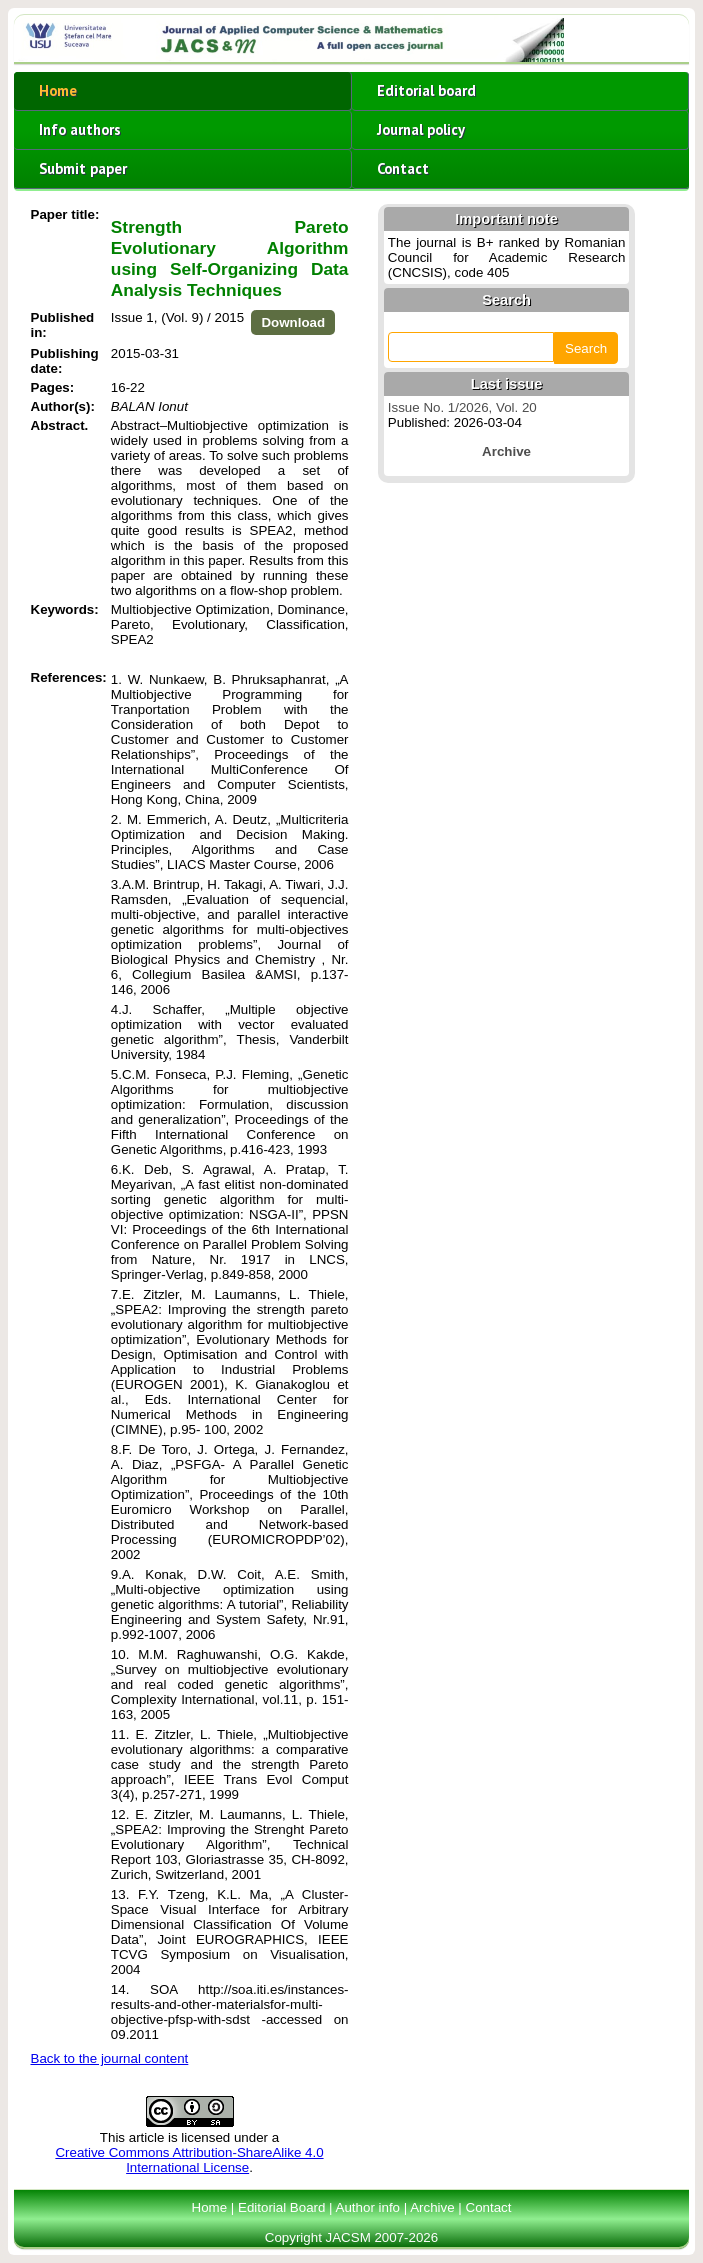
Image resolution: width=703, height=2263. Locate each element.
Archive (432, 2207)
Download (293, 322)
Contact (403, 168)
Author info (368, 2207)
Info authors (80, 129)
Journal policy (421, 129)
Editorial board (426, 90)
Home (58, 90)
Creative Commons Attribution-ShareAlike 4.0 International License (189, 2160)
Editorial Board (281, 2207)
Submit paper (83, 168)
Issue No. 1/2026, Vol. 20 (462, 407)
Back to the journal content (110, 2058)
